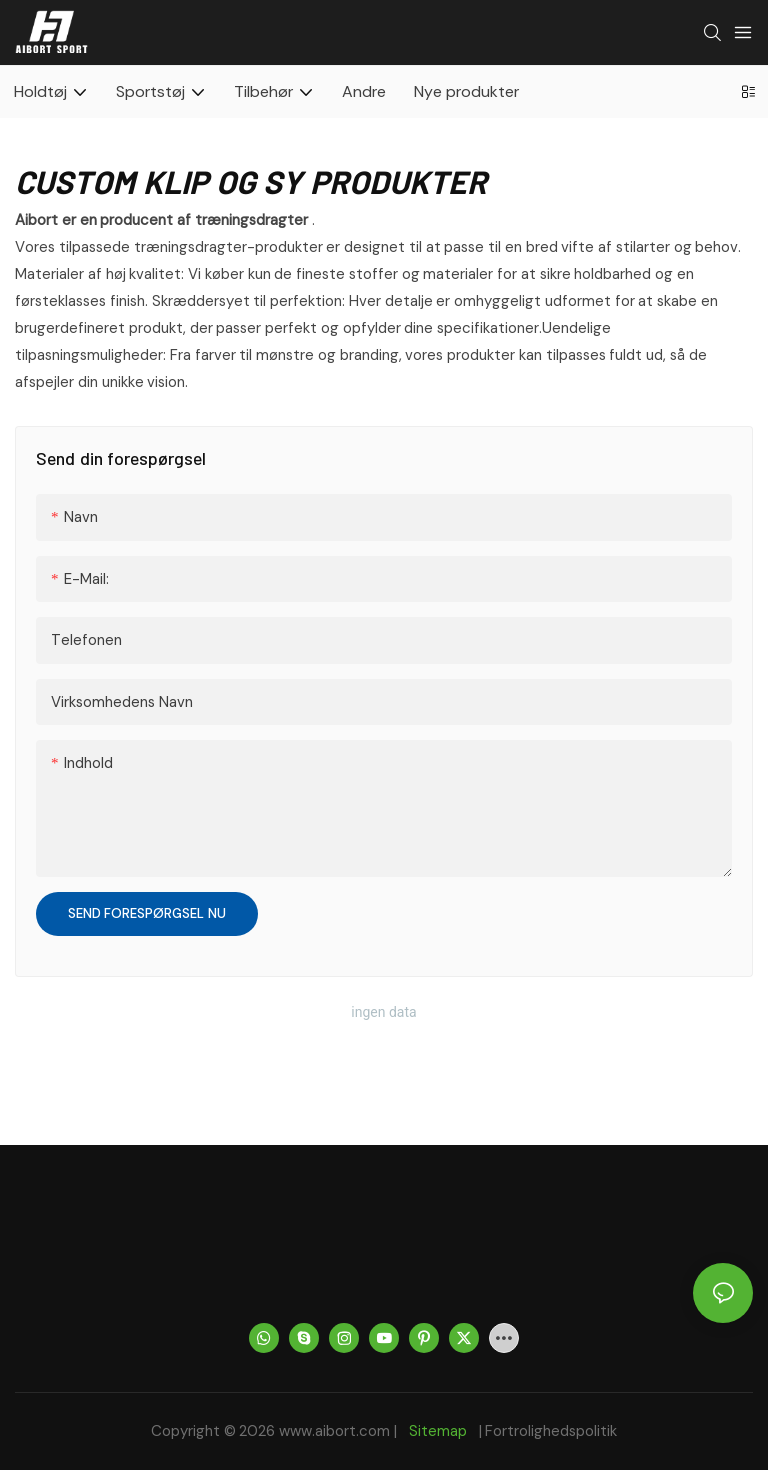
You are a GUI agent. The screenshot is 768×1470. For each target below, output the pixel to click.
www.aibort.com (336, 1431)
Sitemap (439, 1431)
